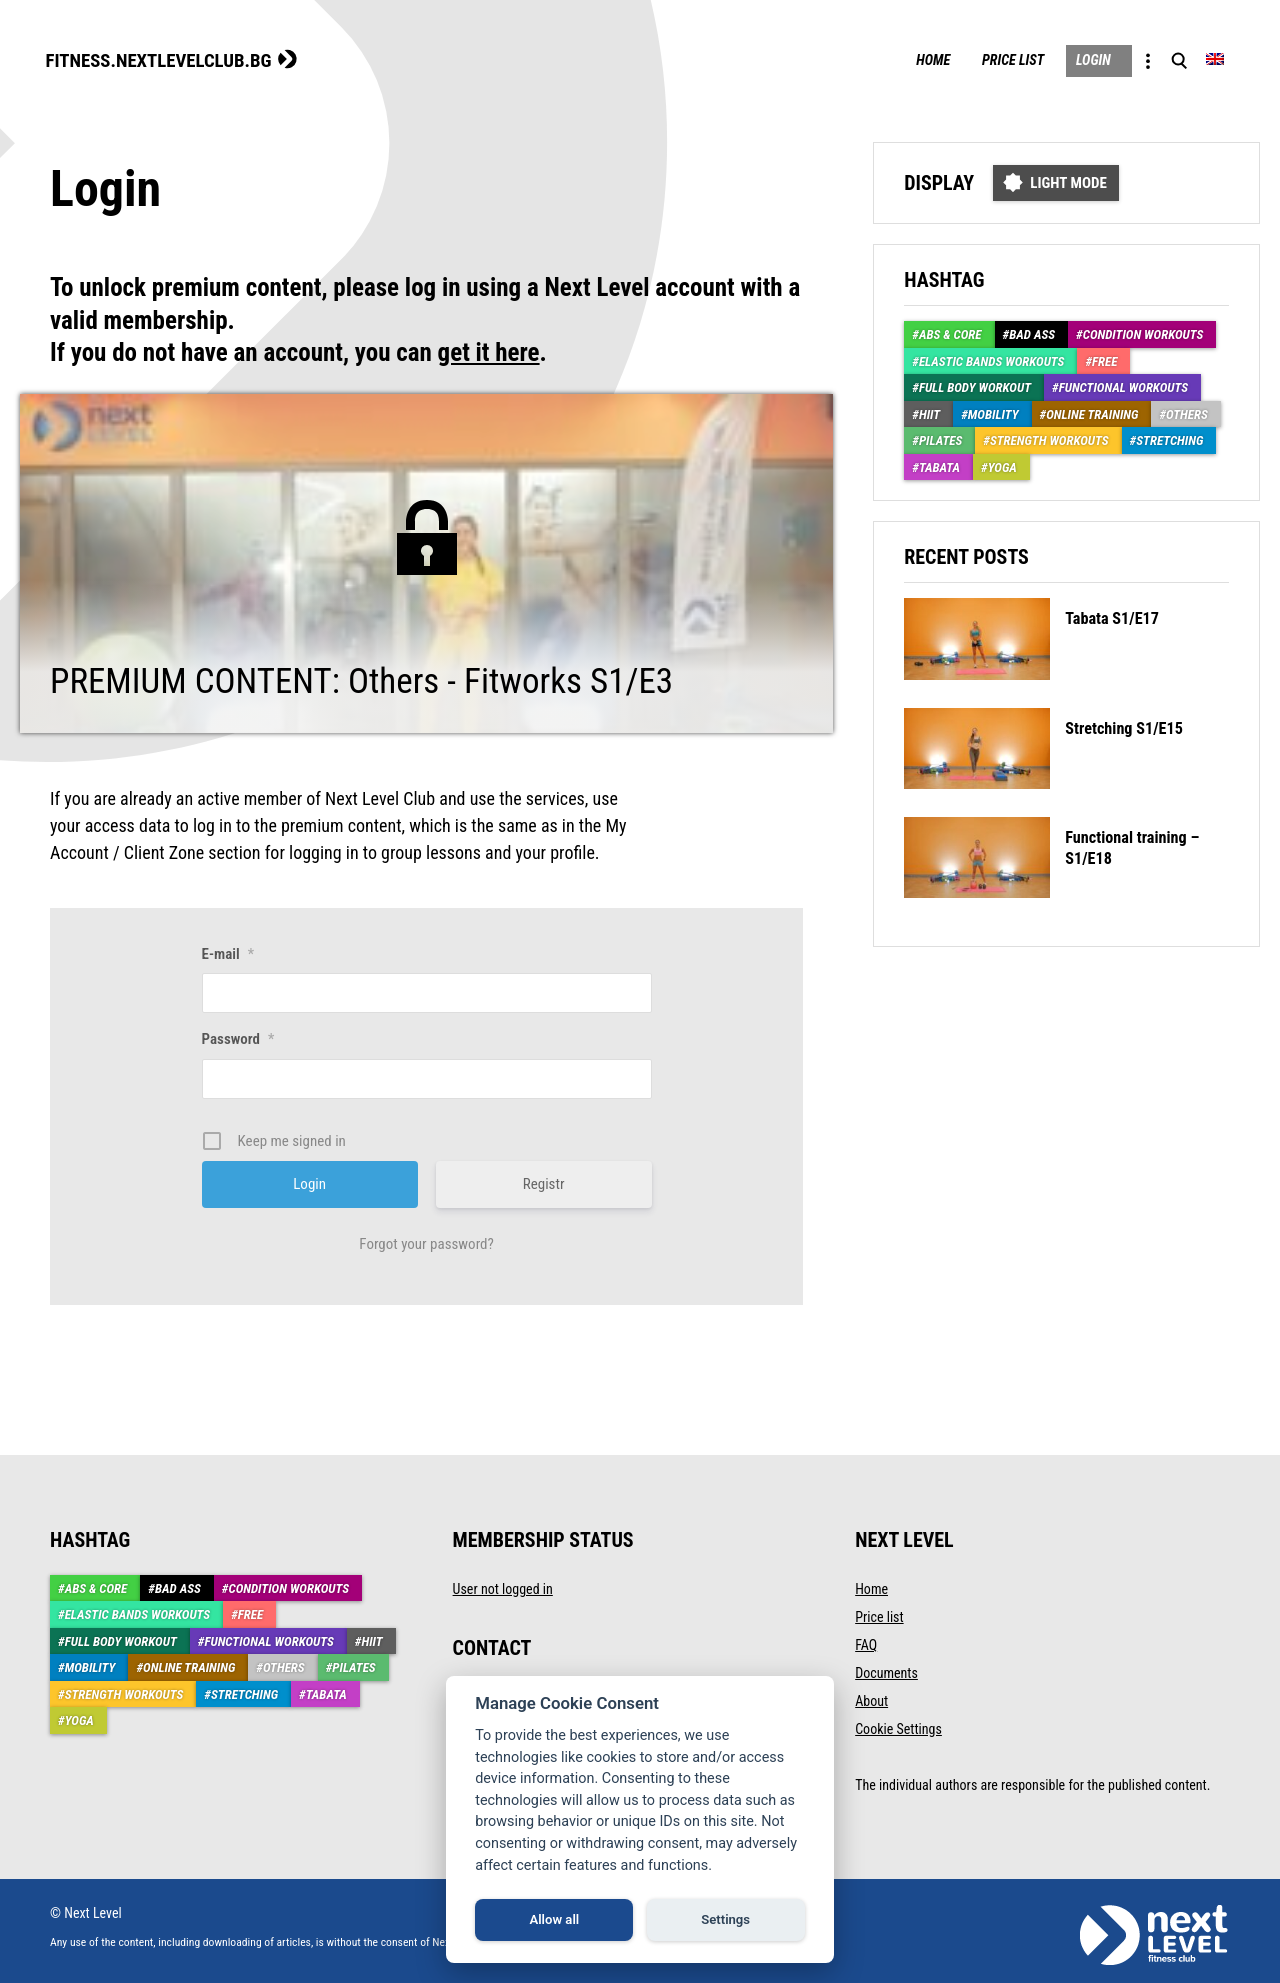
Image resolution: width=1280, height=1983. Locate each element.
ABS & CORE (950, 333)
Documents (886, 1671)
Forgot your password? (426, 1242)
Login (1079, 60)
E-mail (228, 952)
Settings (725, 1919)
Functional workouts (1123, 386)
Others (1187, 412)
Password (238, 1037)
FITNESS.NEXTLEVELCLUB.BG (170, 58)
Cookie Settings (898, 1727)
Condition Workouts (1143, 333)
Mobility (993, 412)
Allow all (554, 1919)
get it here (489, 351)
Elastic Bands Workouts (992, 359)
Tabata (939, 465)
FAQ (866, 1643)
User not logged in (503, 1587)
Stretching (1169, 439)
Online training (1092, 412)
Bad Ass (1032, 333)
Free (1104, 359)
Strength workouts (1049, 439)
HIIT (929, 412)
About (871, 1699)
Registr (544, 1182)
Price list (989, 60)
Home (898, 60)
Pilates (940, 439)
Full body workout (975, 386)
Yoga (1002, 465)
